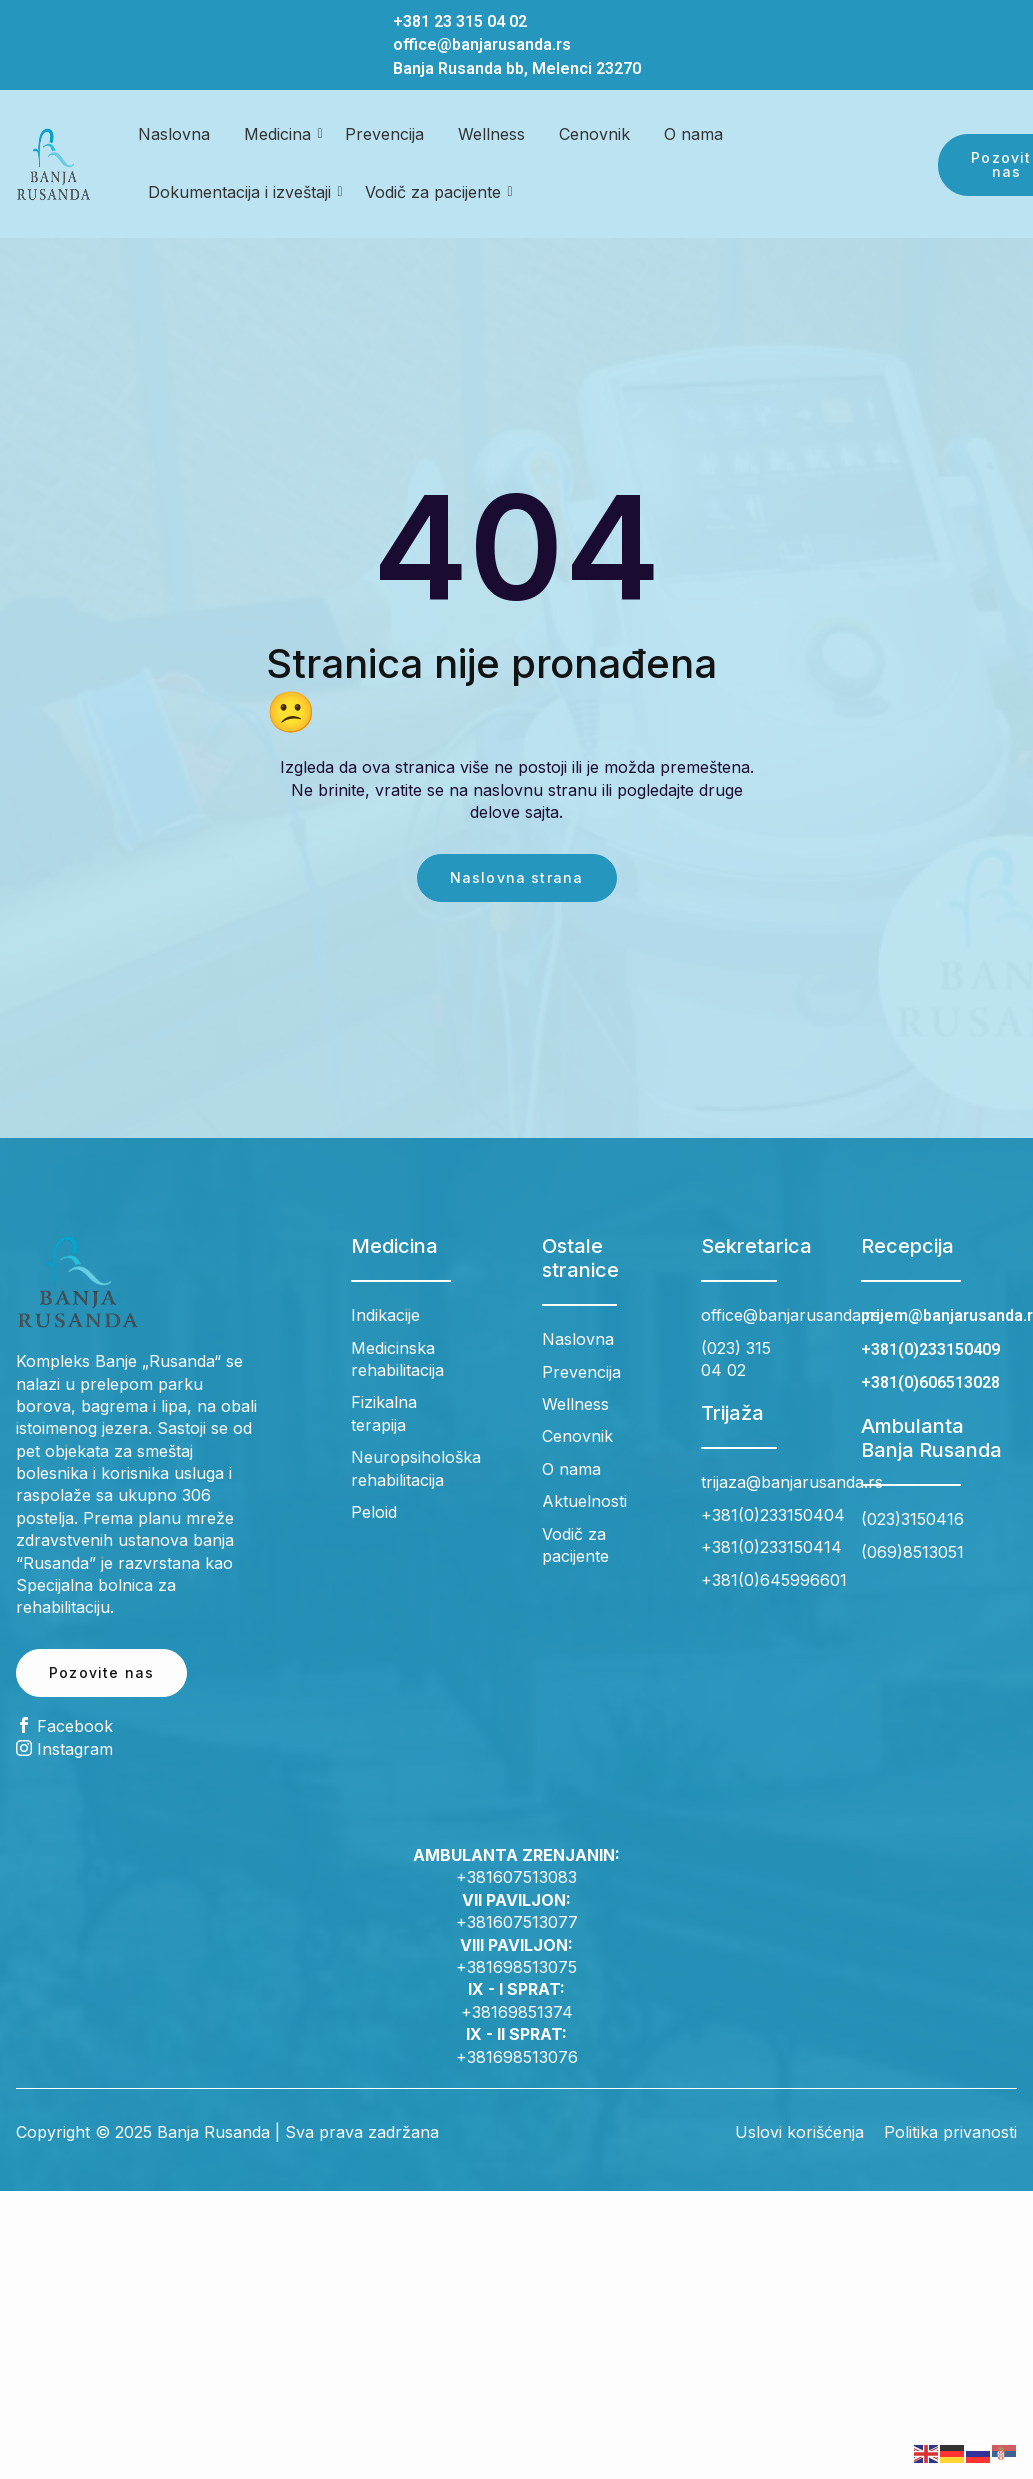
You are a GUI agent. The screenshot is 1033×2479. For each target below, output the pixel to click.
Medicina (281, 134)
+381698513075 (516, 1967)
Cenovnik (594, 134)
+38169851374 (517, 2012)
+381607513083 (516, 1877)
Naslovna (174, 134)
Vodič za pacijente (436, 192)
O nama (693, 134)
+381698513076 (517, 2057)
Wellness (491, 134)
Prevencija (384, 134)
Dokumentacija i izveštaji (243, 192)
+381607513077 (517, 1922)
